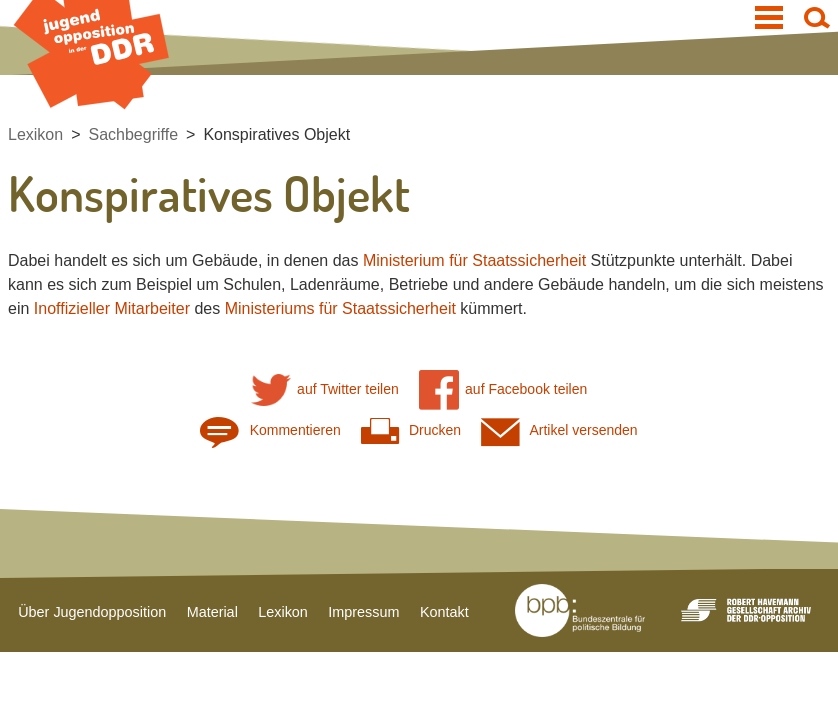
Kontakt (444, 612)
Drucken (411, 430)
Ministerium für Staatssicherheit (474, 260)
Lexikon (35, 134)
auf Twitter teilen (325, 389)
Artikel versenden (559, 430)
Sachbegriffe (134, 134)
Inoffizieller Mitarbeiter (112, 308)
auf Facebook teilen (503, 389)
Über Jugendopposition (92, 612)
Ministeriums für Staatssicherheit (340, 308)
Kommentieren (270, 430)
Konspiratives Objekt (276, 134)
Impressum (363, 612)
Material (212, 612)
